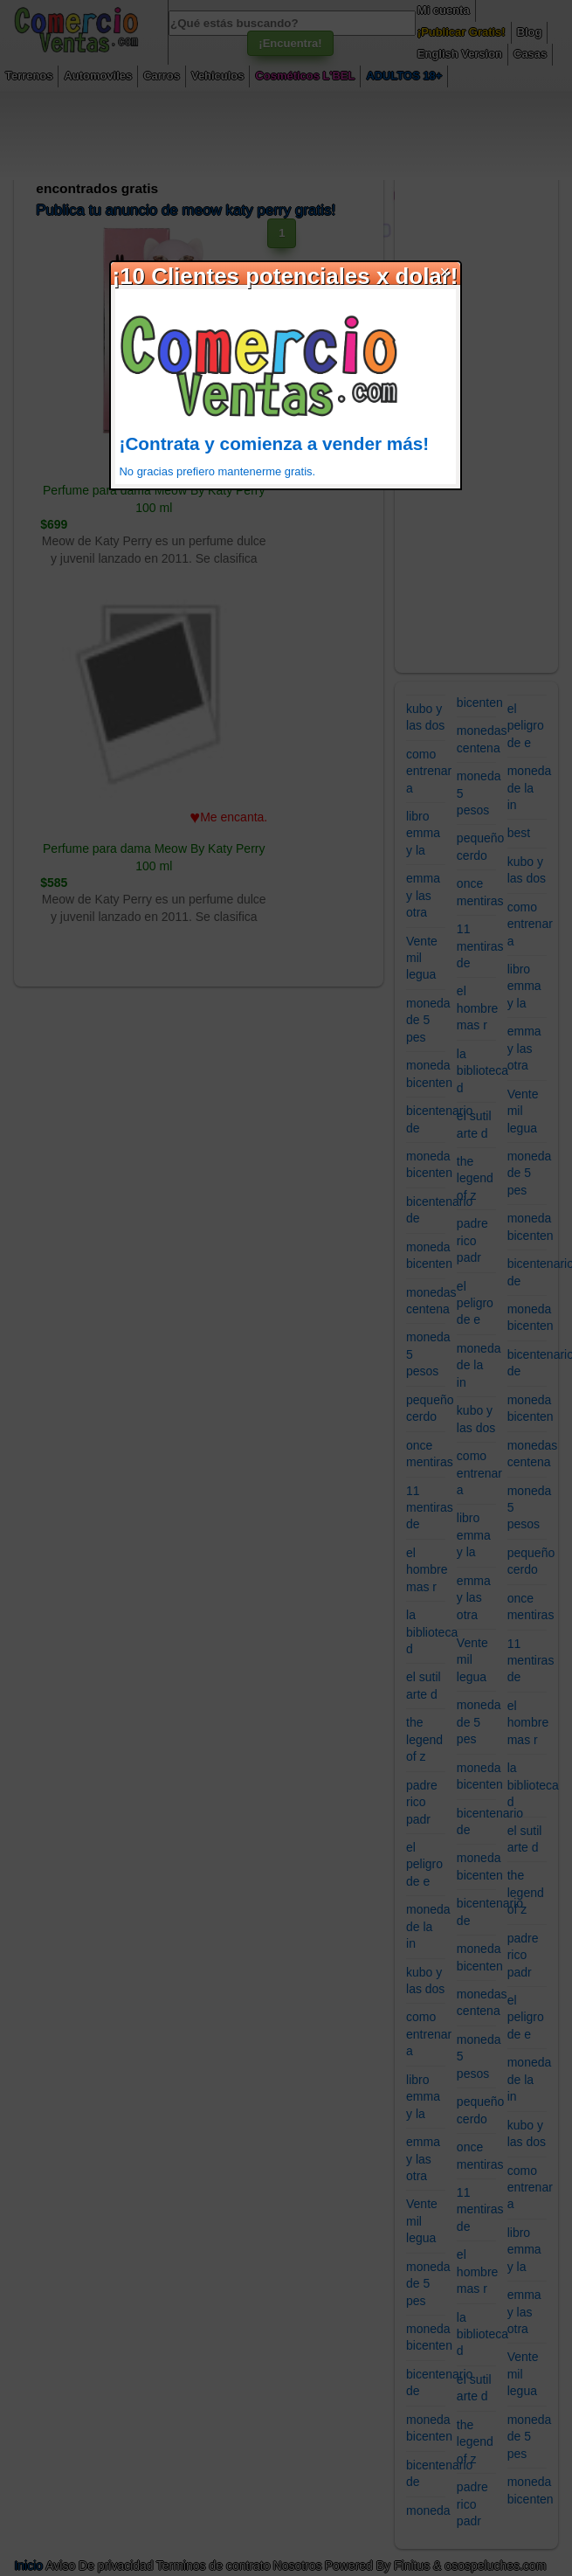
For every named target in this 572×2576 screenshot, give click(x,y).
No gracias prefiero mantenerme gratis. (218, 471)
